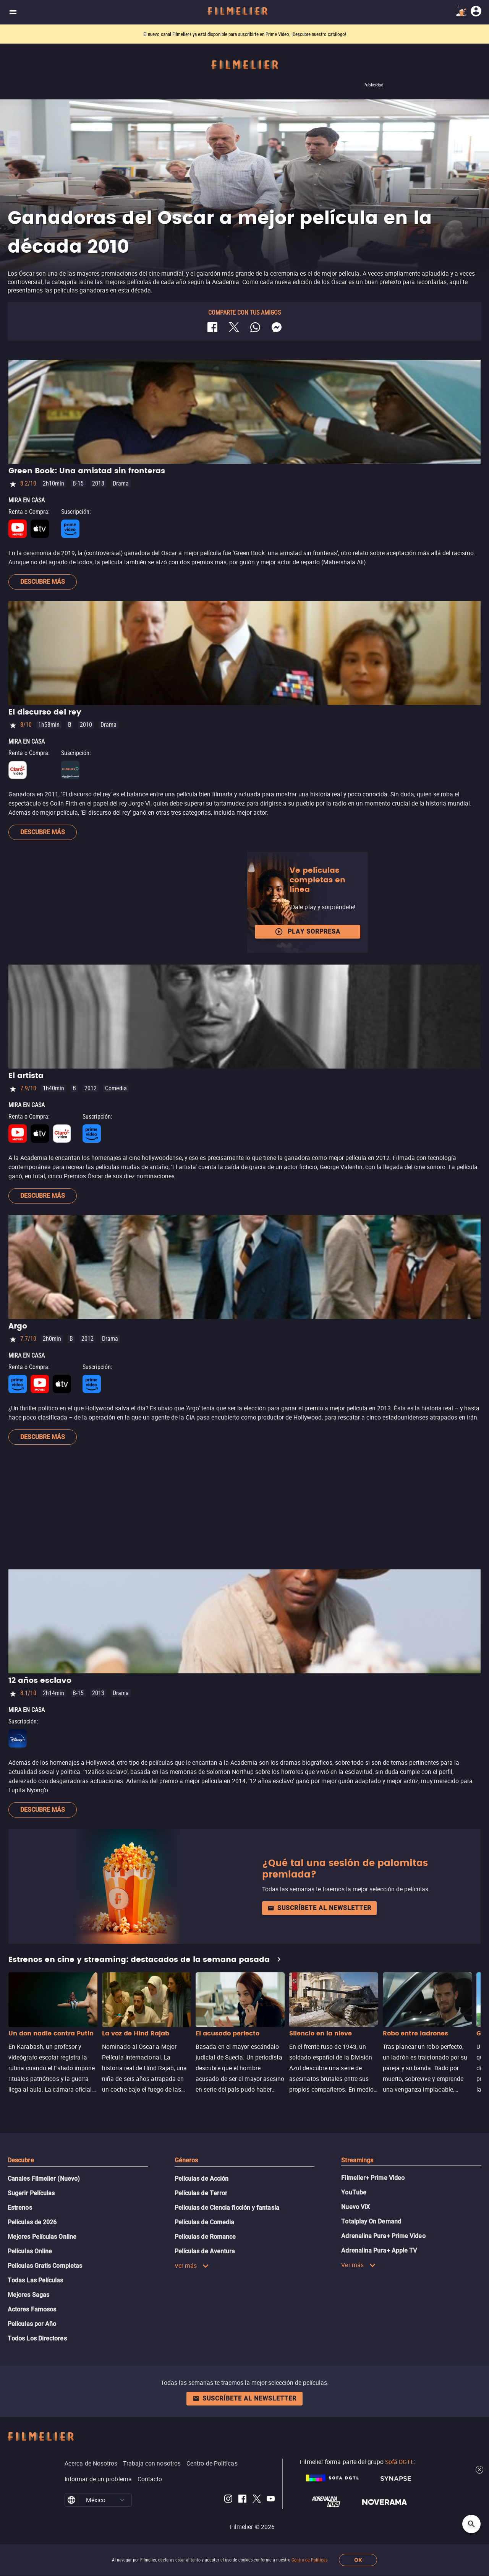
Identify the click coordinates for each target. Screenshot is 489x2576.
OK (358, 2560)
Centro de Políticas (309, 2560)
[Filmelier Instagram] (228, 2500)
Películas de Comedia (205, 2222)
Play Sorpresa (307, 931)
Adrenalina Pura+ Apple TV (379, 2250)
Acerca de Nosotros (91, 2463)
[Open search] (471, 2524)
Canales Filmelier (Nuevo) (44, 2178)
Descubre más (42, 581)
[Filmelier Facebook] (242, 2500)
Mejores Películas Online (42, 2236)
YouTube (353, 2192)
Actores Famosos (32, 2309)
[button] (122, 2500)
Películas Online (30, 2251)
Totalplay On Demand (371, 2221)
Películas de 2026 (32, 2222)
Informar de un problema (98, 2479)
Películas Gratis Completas (45, 2265)
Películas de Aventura (205, 2251)
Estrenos (20, 2207)
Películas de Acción (202, 2178)
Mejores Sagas (28, 2294)
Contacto (150, 2479)
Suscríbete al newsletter (319, 1908)
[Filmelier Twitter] (257, 2500)
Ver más (192, 2265)
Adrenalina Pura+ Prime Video (383, 2236)
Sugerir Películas (31, 2193)
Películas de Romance (205, 2236)
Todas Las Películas (35, 2280)
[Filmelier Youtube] (271, 2500)
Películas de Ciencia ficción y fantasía (227, 2207)
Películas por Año (32, 2323)
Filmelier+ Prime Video (373, 2177)
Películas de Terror (201, 2193)
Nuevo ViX (355, 2207)
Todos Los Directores (37, 2338)
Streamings (357, 2160)
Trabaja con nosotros (152, 2463)
